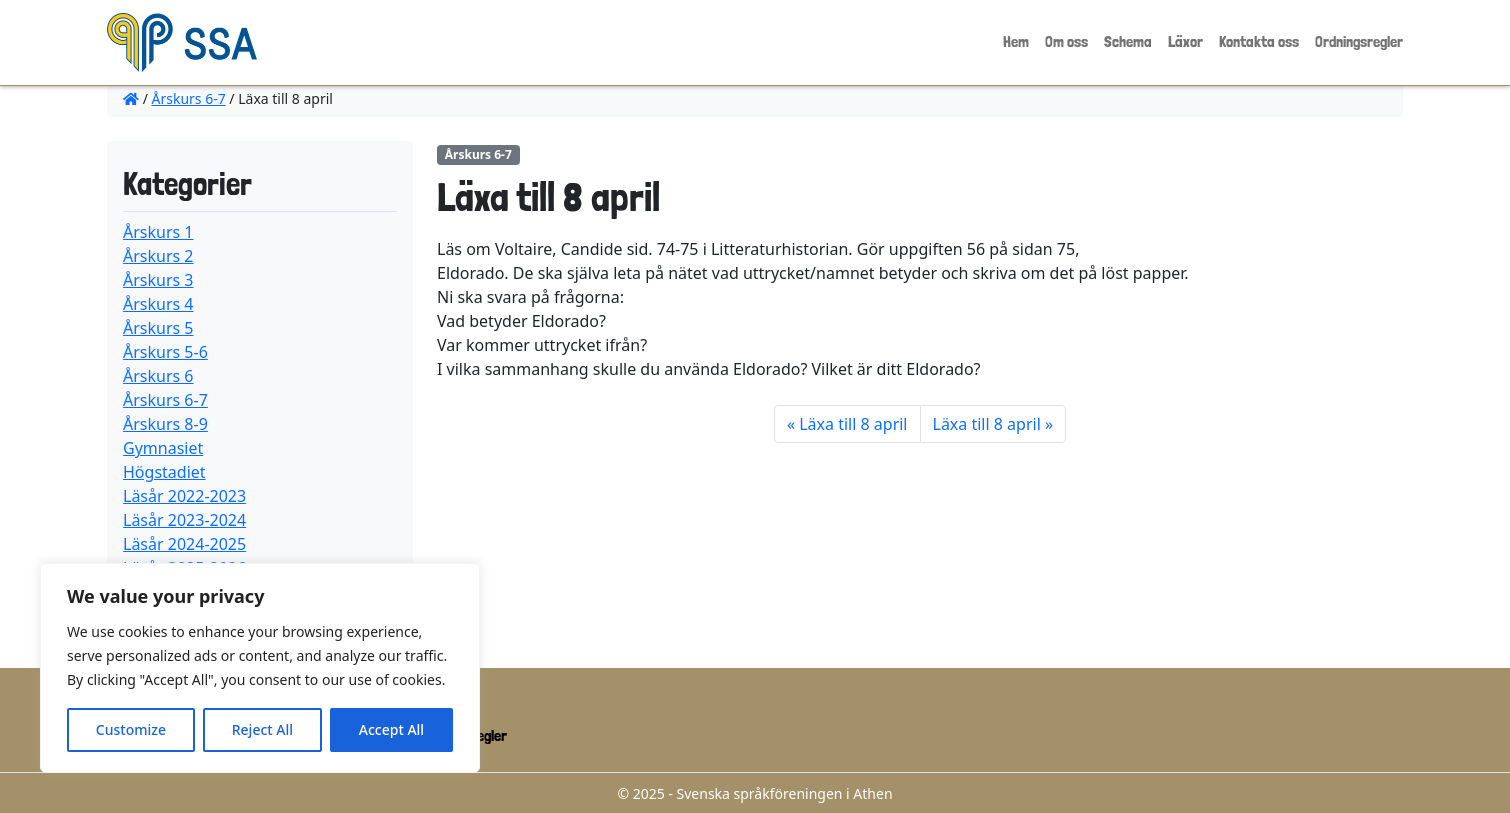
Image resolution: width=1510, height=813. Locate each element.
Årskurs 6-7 (189, 98)
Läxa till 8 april (853, 424)
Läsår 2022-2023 (184, 496)
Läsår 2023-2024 (184, 520)
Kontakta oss (1259, 41)
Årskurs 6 (158, 376)
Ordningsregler (1359, 41)
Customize (131, 729)
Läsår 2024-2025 (184, 544)
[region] (260, 668)
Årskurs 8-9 (165, 424)
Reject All (262, 729)
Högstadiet (164, 472)
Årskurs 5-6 (165, 352)
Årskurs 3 (158, 280)
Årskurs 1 (158, 232)
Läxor (1185, 41)
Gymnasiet (163, 448)
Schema (1128, 41)
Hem (1016, 41)
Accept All (391, 729)
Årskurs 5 (158, 328)
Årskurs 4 (158, 304)
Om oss (1066, 41)
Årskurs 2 (158, 256)
